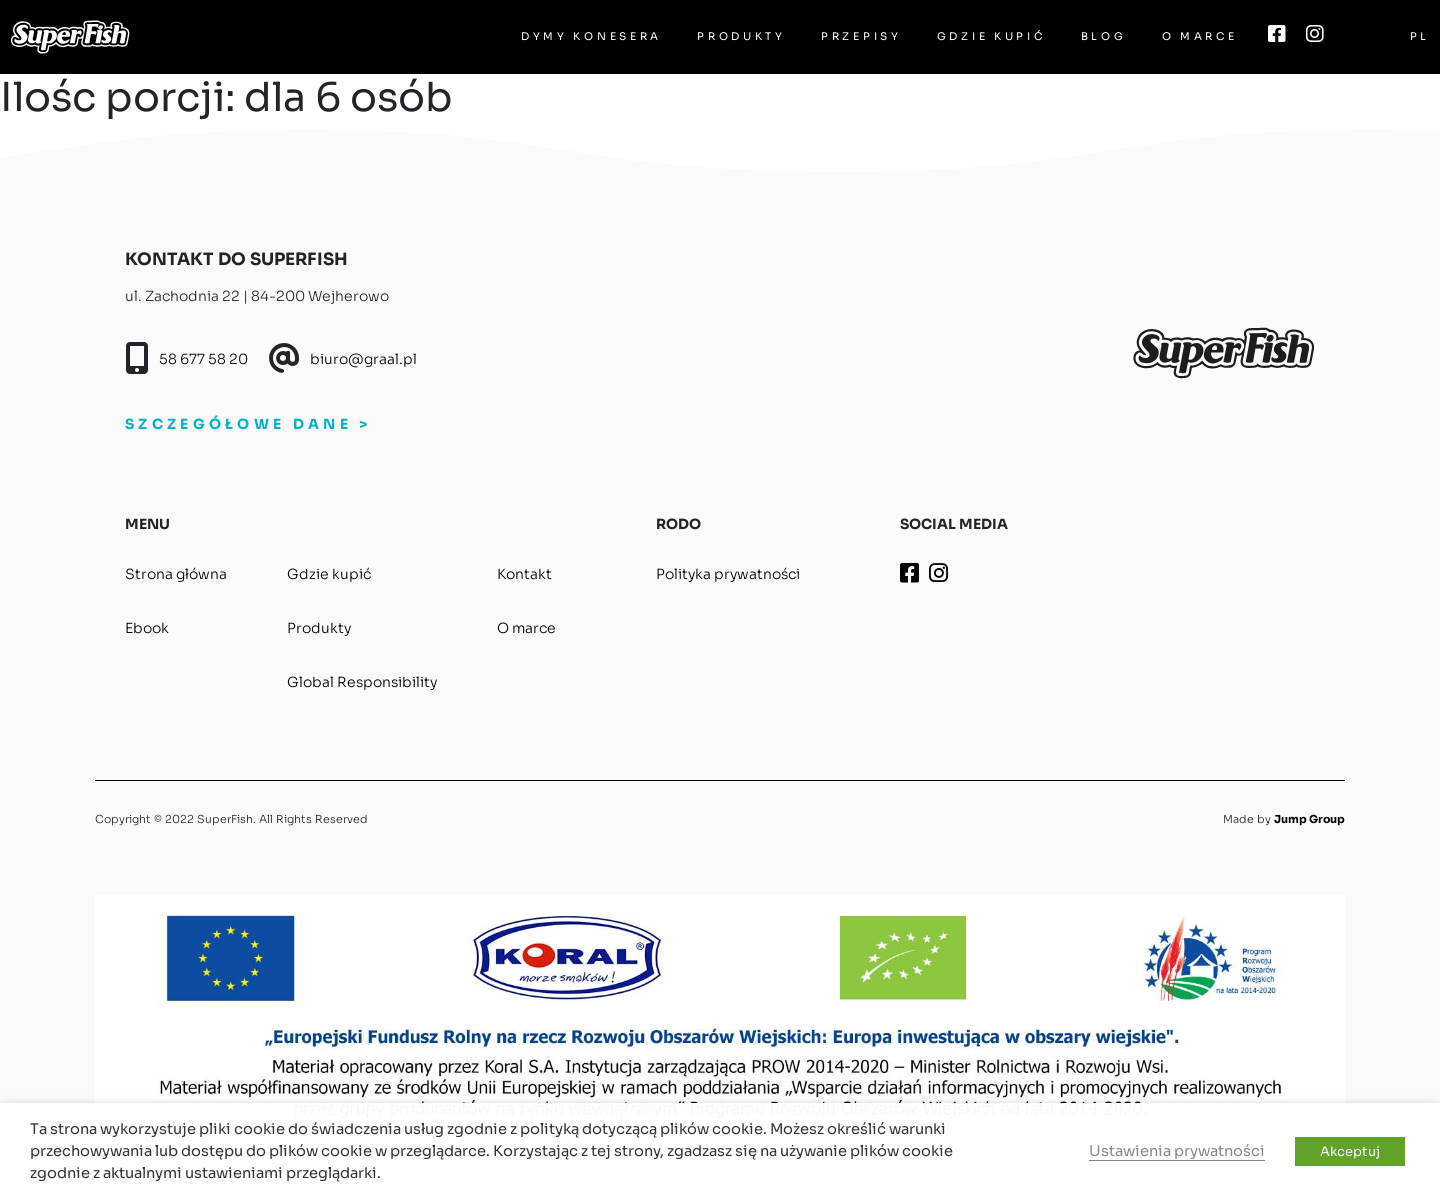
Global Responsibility (362, 682)
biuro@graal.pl (363, 359)
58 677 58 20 (203, 359)
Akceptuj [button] (1350, 1151)
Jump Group (1309, 819)
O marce (1200, 36)
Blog (1104, 36)
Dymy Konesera (591, 36)
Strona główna (176, 574)
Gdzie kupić (991, 36)
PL (1420, 36)
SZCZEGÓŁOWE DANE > (248, 424)
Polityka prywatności (728, 574)
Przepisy (861, 36)
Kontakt (524, 574)
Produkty (741, 36)
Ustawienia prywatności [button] (1177, 1151)
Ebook (147, 628)
